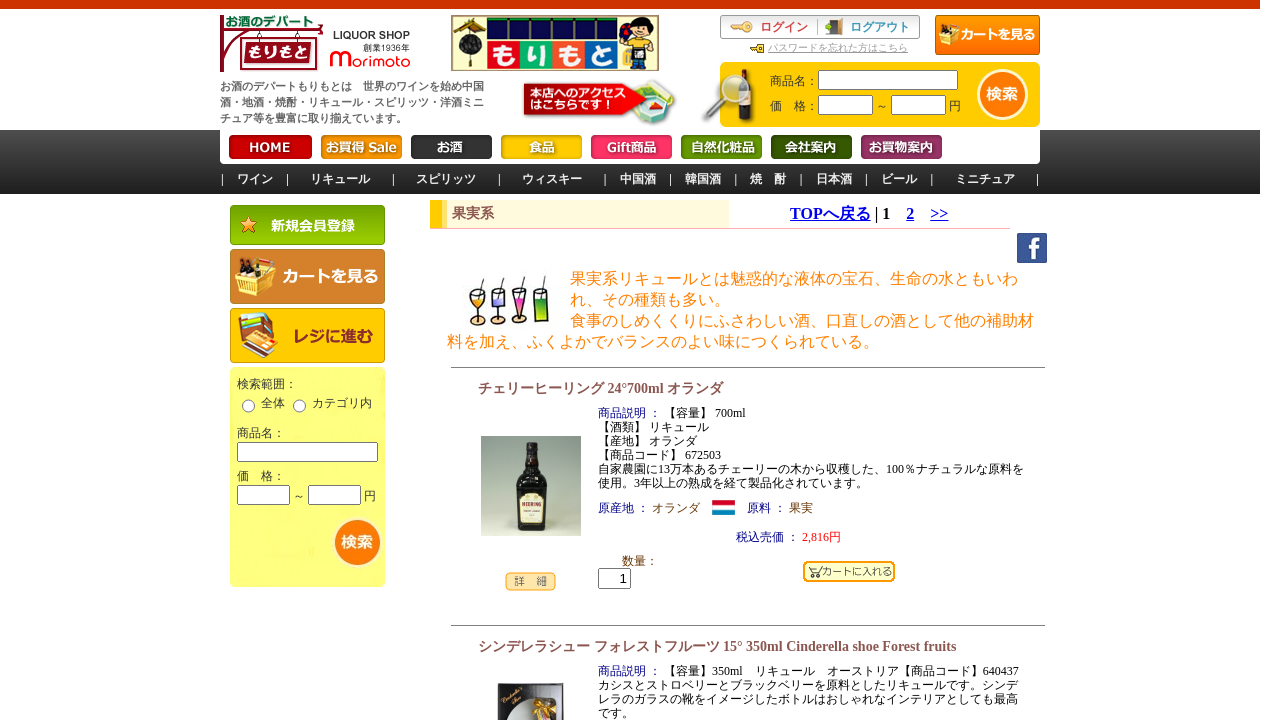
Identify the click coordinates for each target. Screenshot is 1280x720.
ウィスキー (552, 179)
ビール (899, 179)
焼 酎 (768, 179)
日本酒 (834, 179)
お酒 (451, 147)
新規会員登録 (307, 225)
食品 (541, 147)
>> (939, 213)
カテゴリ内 (342, 403)
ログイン (784, 27)
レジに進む (307, 335)
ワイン (255, 179)
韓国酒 (703, 179)
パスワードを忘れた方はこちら (838, 47)
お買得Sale (361, 147)
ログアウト (880, 27)
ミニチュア (985, 179)
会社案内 (811, 147)
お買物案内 (901, 147)
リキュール (340, 179)
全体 (273, 403)
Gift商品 (631, 147)
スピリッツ (446, 179)
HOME (270, 147)
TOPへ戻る (830, 213)
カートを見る (987, 35)
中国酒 (638, 179)
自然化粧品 (721, 147)
